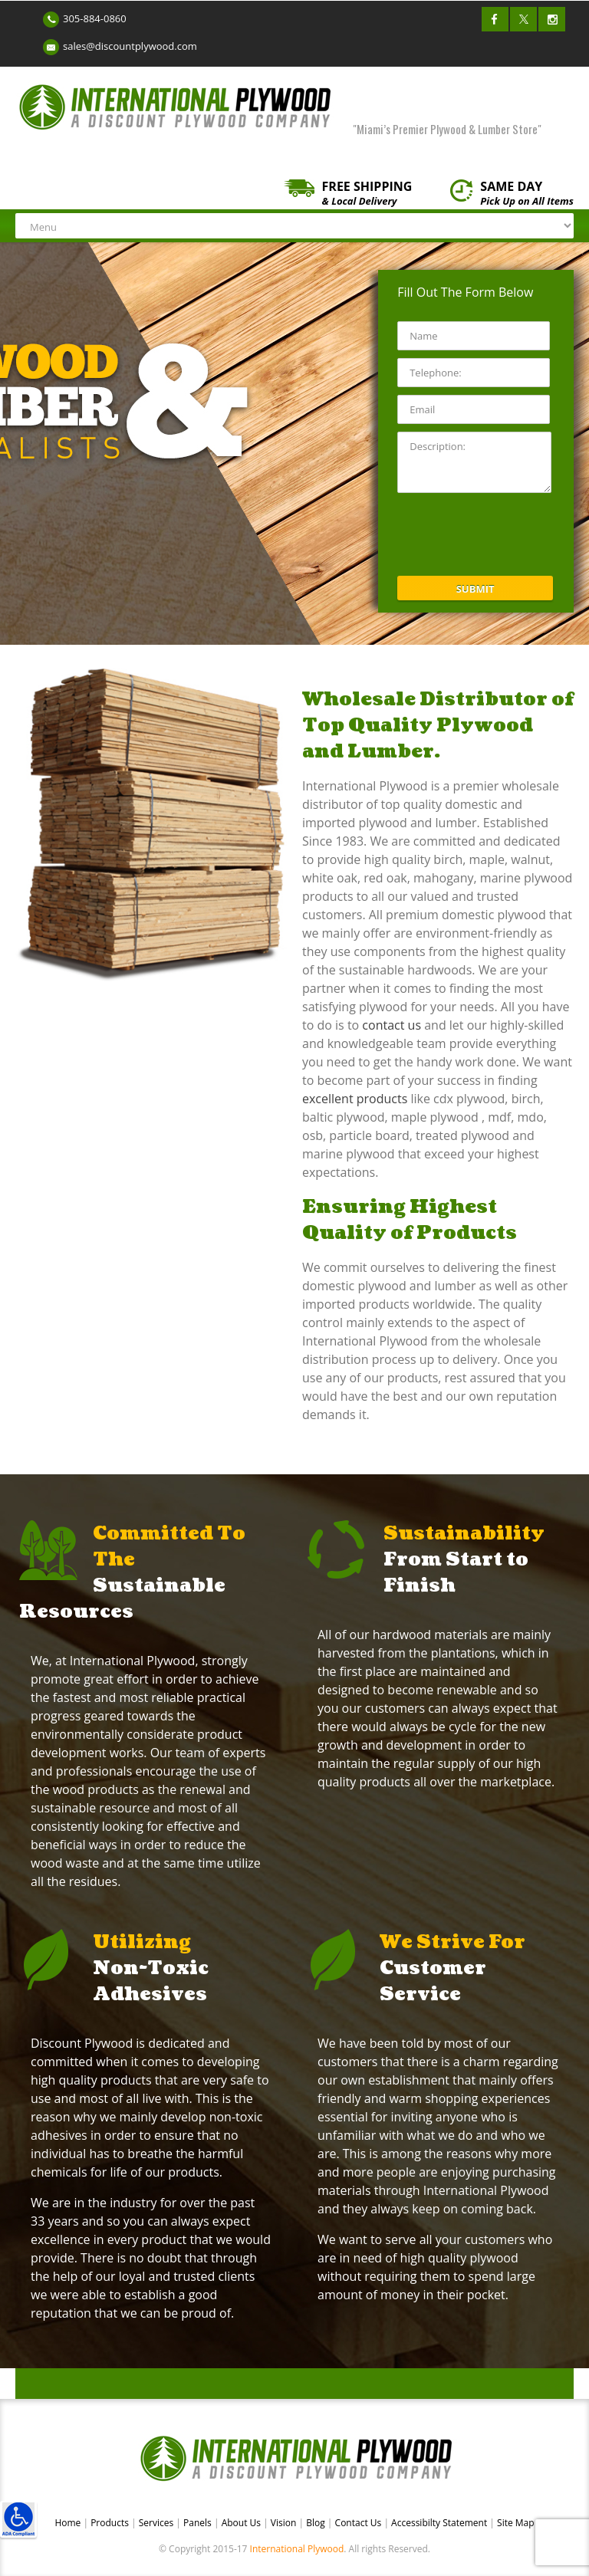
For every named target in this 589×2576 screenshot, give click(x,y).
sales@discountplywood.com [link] (130, 46)
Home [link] (68, 2522)
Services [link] (157, 2522)
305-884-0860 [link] (95, 18)
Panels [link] (198, 2522)
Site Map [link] (516, 2522)
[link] (18, 2519)
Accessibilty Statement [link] (439, 2522)
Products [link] (110, 2522)
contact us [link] (393, 1025)
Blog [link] (316, 2522)
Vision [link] (285, 2522)
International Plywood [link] (297, 2548)
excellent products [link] (354, 1098)
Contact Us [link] (359, 2522)
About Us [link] (243, 2522)
